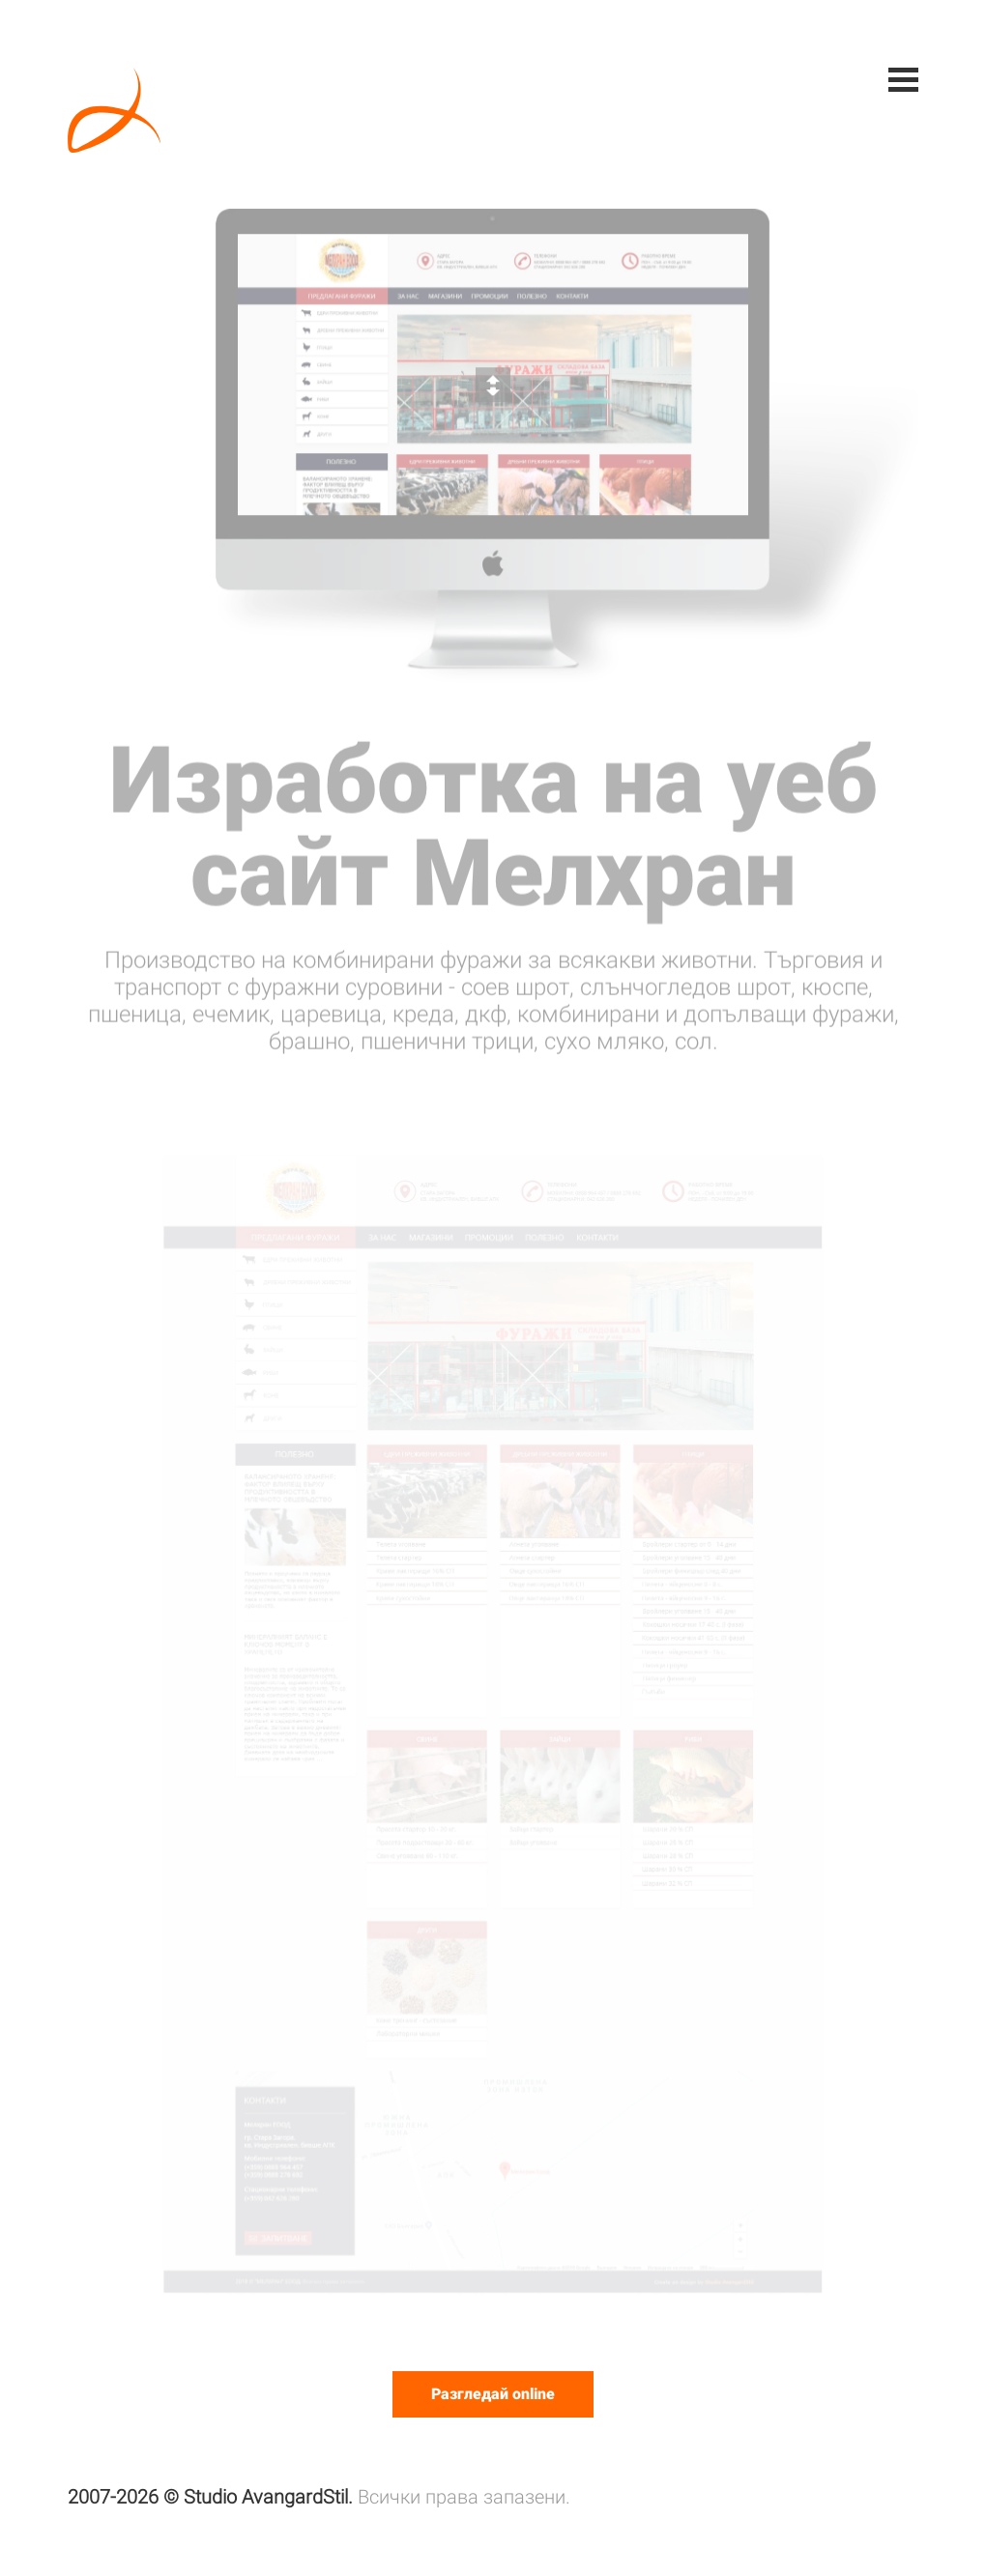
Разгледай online (493, 2394)
